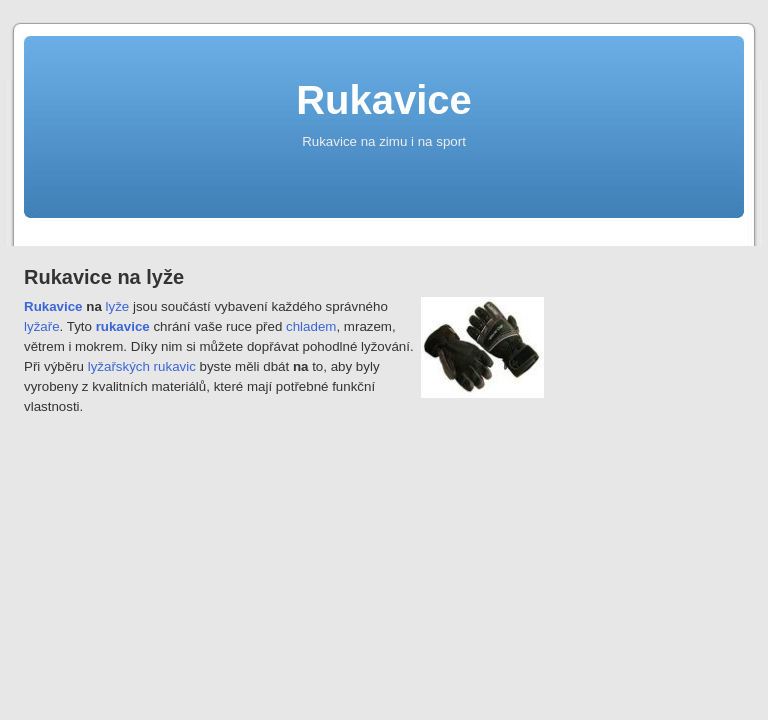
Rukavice (384, 100)
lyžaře (42, 326)
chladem (311, 326)
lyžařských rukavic (142, 366)
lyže (118, 306)
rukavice (123, 326)
